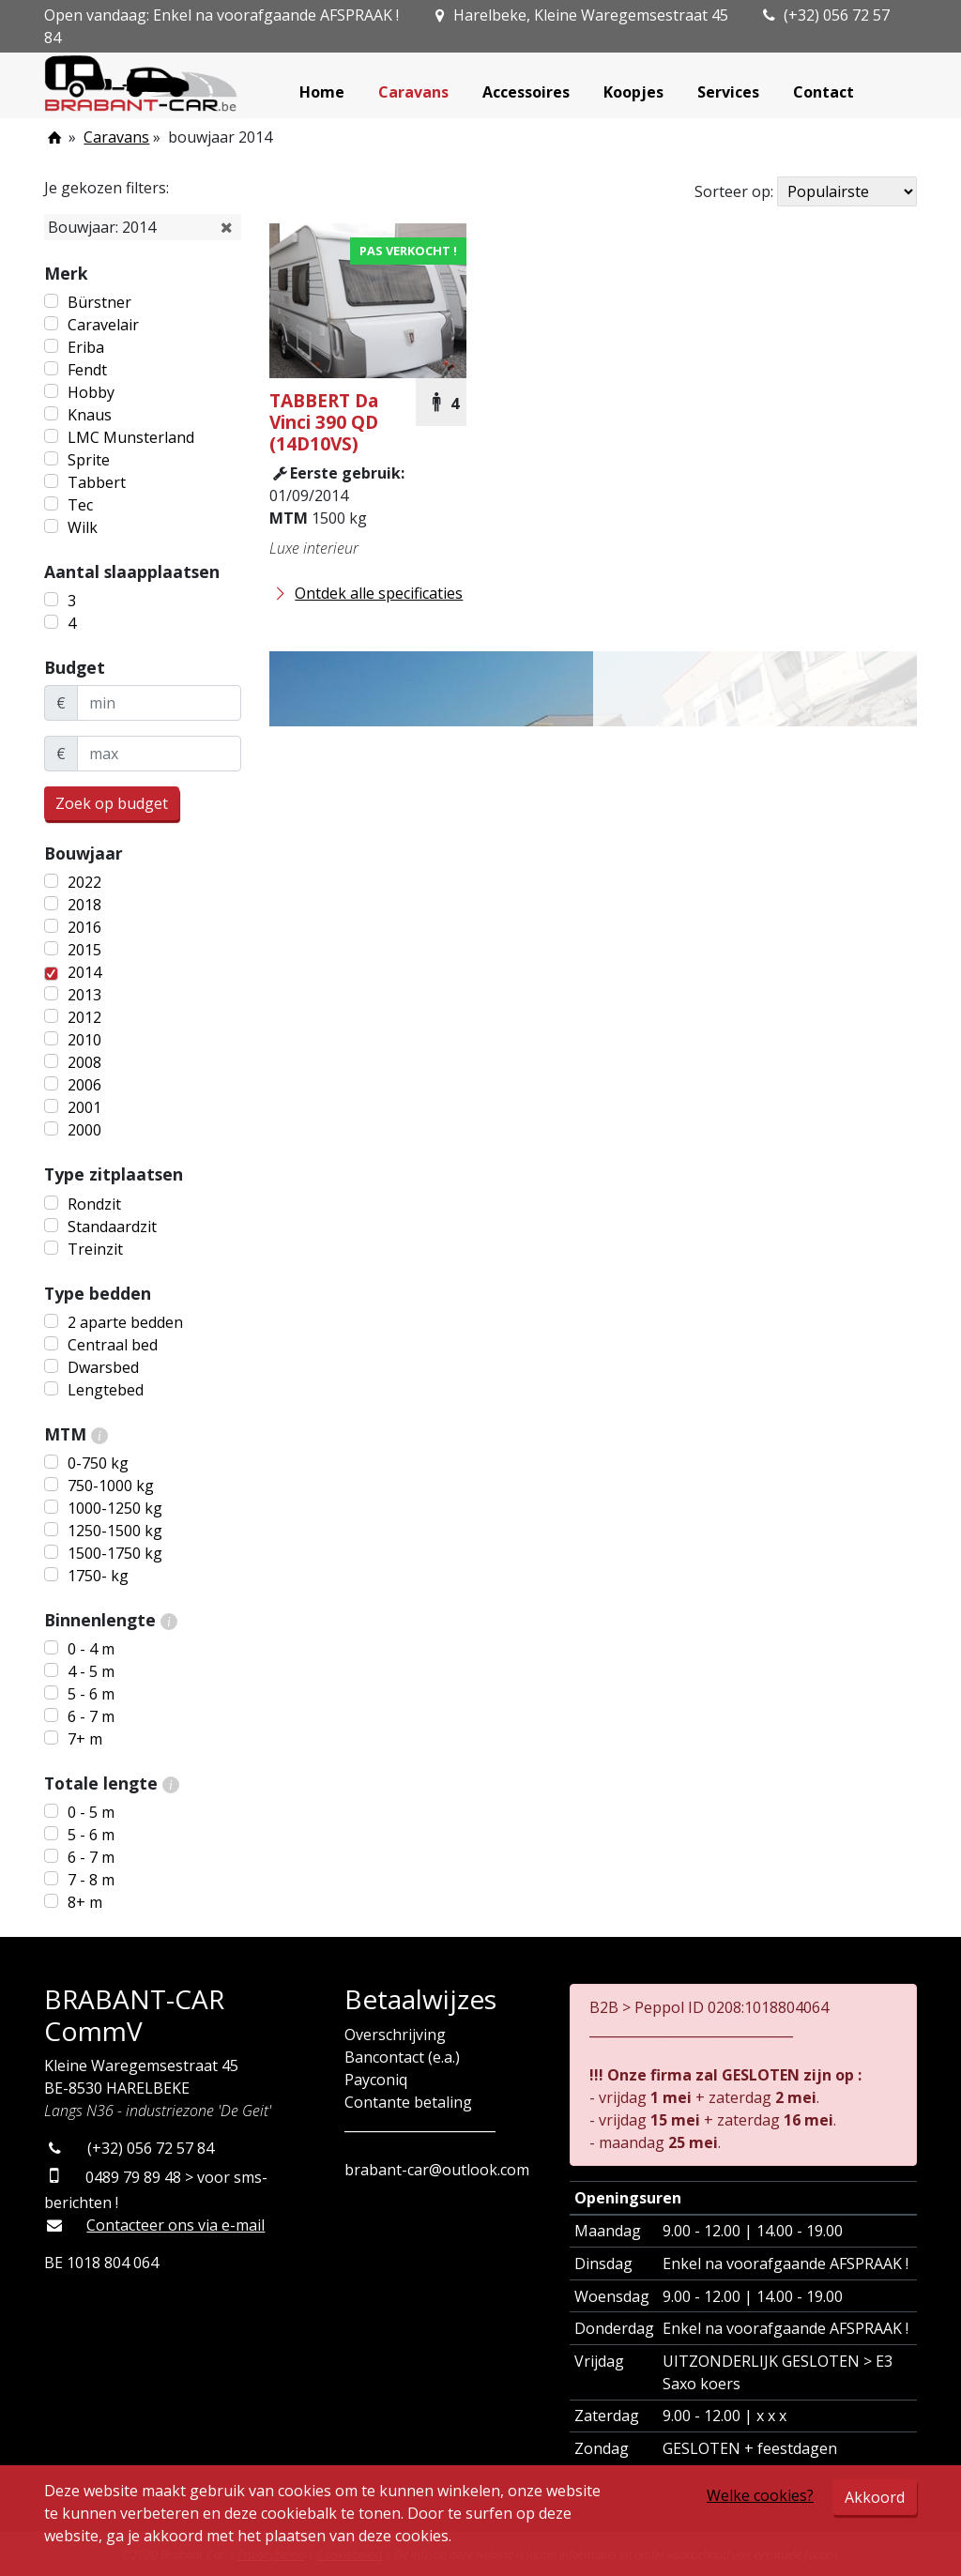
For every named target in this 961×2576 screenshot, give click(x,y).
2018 (84, 904)
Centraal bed (113, 1344)
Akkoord (875, 2497)
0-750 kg (98, 1463)
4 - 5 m (91, 1671)
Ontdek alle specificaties (366, 593)
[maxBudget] (159, 753)
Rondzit (94, 1204)
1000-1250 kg (115, 1508)
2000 (84, 1130)
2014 (84, 972)
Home (321, 92)
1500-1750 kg (115, 1553)
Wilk (83, 527)
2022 (84, 882)
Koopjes (633, 92)
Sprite (89, 460)
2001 (84, 1107)
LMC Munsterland (131, 437)
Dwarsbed (103, 1367)
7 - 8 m (91, 1879)
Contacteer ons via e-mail (175, 2225)
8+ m (85, 1902)
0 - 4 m (91, 1649)
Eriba (86, 347)
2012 (84, 1017)
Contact (823, 92)
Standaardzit (112, 1226)
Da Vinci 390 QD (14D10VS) (323, 422)
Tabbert (97, 482)
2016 (84, 927)
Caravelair (103, 324)
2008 (84, 1062)
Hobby (91, 392)
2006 (84, 1085)
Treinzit (95, 1249)
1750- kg (98, 1575)
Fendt (87, 369)
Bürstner (99, 302)
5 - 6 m (91, 1694)
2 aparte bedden (125, 1322)
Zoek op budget (111, 803)
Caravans (413, 92)
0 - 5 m (91, 1812)
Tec (80, 505)
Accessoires (526, 92)
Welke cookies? (760, 2495)
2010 (84, 1039)
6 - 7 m (91, 1716)
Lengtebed (106, 1389)
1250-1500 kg (115, 1530)
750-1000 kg (111, 1485)
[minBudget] (159, 703)
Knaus (90, 414)
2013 (84, 994)
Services (728, 92)
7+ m (85, 1739)
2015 (84, 949)
